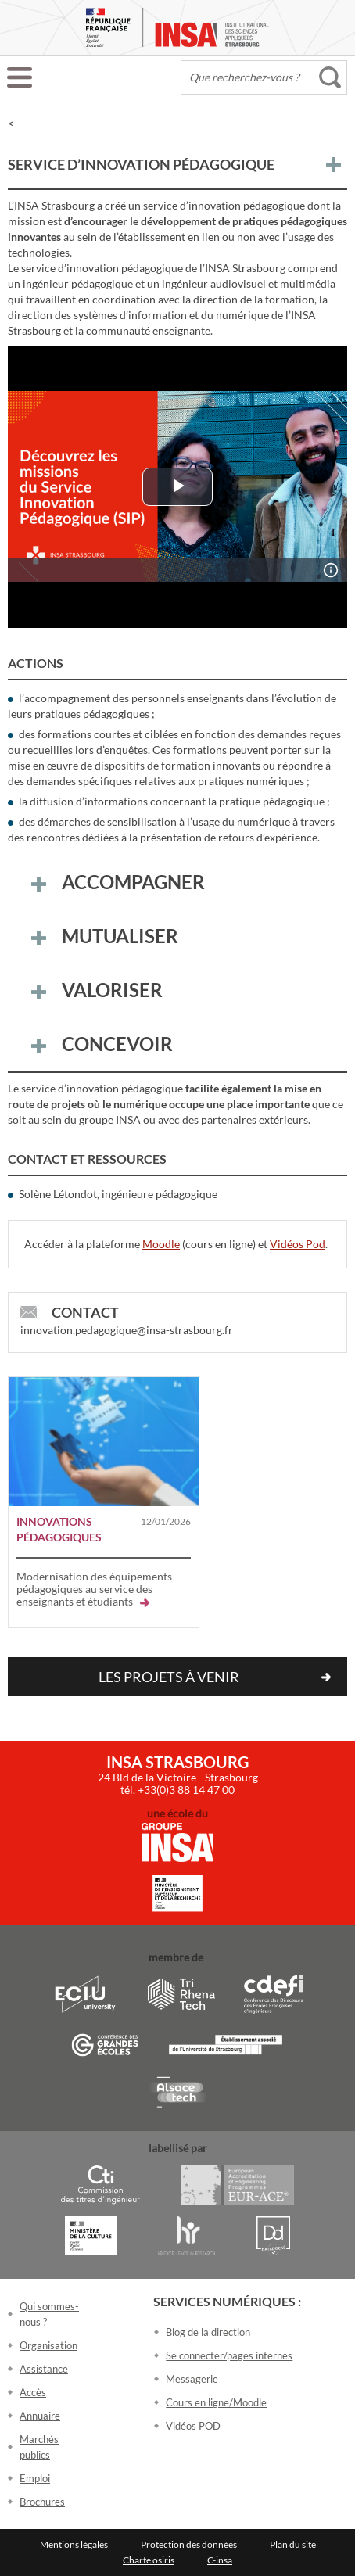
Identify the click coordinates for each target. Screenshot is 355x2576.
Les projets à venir (169, 1676)
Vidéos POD (193, 2426)
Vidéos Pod (297, 1243)
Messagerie (192, 2379)
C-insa (219, 2560)
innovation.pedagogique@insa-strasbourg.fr (126, 1329)
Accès (33, 2392)
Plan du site (293, 2544)
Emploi (35, 2478)
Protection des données (189, 2544)
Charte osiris (148, 2560)
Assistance (44, 2369)
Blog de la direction (208, 2332)
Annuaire (40, 2415)
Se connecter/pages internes (229, 2355)
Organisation (48, 2345)
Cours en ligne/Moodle (216, 2402)
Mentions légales (74, 2544)
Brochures (42, 2501)
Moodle (161, 1243)
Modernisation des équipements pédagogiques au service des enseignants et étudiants (94, 1589)
